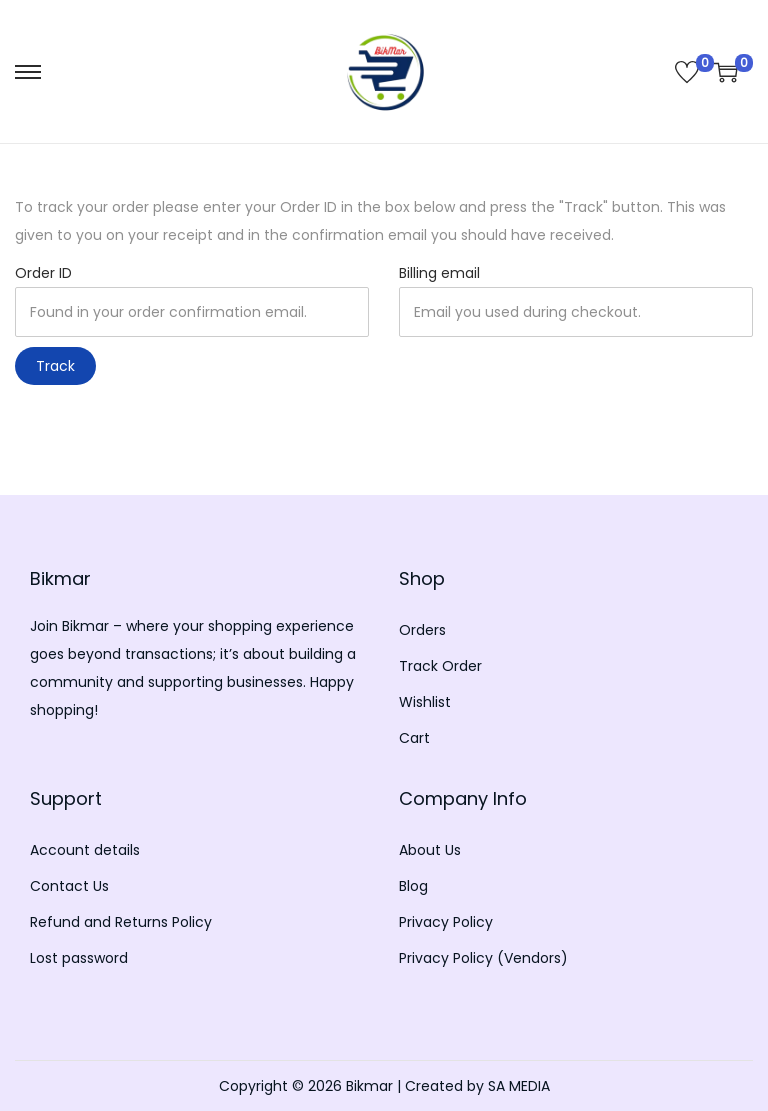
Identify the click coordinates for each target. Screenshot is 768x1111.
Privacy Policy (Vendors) (483, 958)
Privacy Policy (446, 922)
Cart (414, 738)
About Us (430, 850)
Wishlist (425, 702)
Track (55, 366)
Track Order (440, 666)
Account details (85, 850)
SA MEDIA (519, 1086)
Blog (413, 886)
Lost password (79, 958)
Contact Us (69, 886)
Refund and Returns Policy (121, 922)
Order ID (43, 273)
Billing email (439, 273)
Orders (422, 630)
